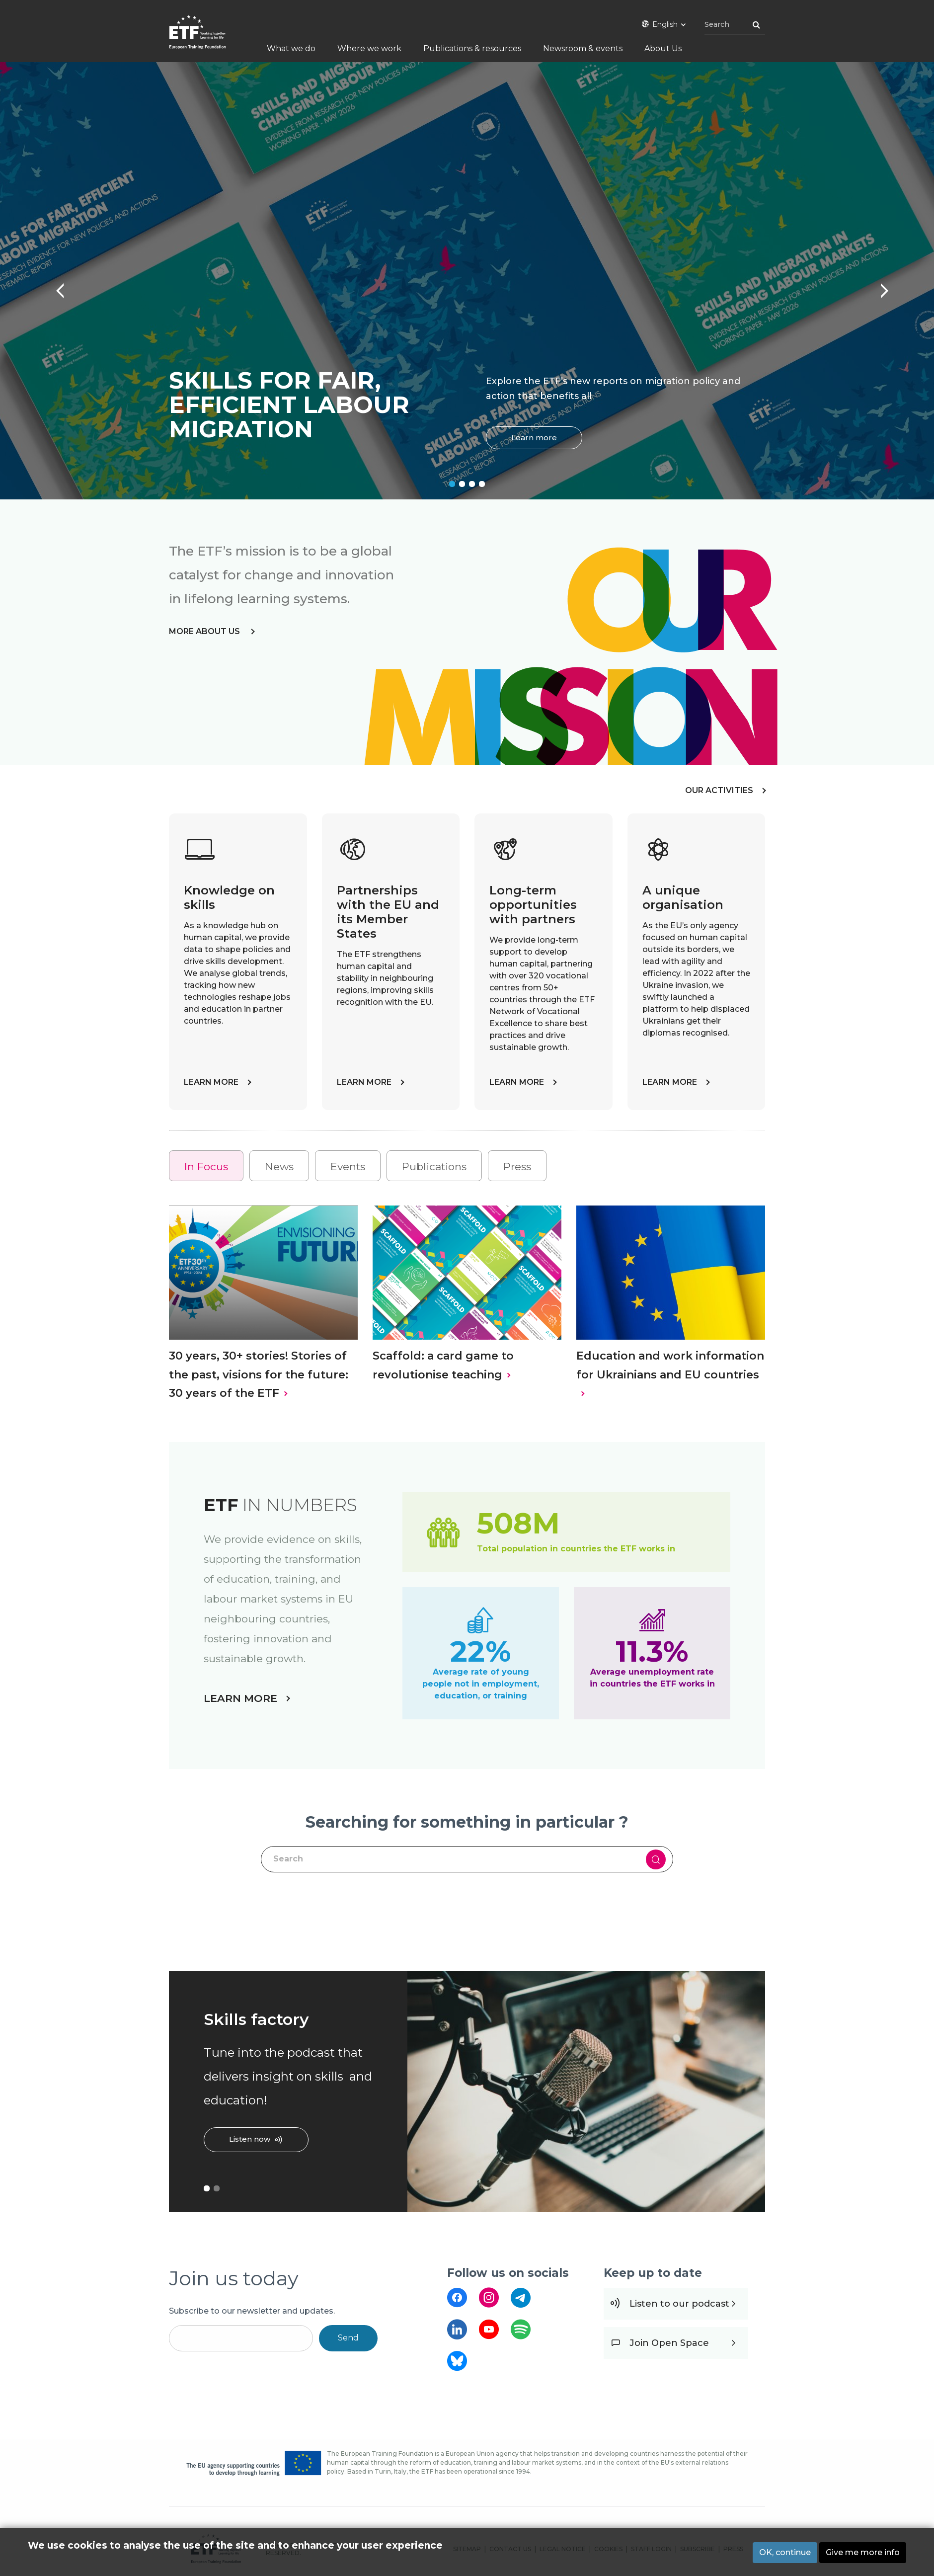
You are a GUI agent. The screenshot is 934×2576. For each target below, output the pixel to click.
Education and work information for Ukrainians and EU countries (670, 1365)
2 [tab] (462, 484)
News (279, 1166)
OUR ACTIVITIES (719, 790)
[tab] (206, 1166)
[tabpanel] (467, 280)
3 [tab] (472, 484)
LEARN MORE (211, 1082)
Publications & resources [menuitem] (472, 48)
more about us (205, 631)
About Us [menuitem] (663, 48)
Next (879, 286)
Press (517, 1166)
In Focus (206, 1166)
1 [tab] (452, 484)
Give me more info (863, 2552)
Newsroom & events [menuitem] (583, 48)
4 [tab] (482, 484)
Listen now (249, 2139)
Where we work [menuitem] (369, 48)
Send (348, 2337)
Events (347, 1166)
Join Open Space (669, 2342)
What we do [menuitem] (291, 48)
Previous (55, 286)
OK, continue (785, 2552)
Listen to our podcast (679, 2303)
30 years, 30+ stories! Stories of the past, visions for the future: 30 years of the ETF (258, 1374)
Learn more (534, 437)
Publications (434, 1166)
